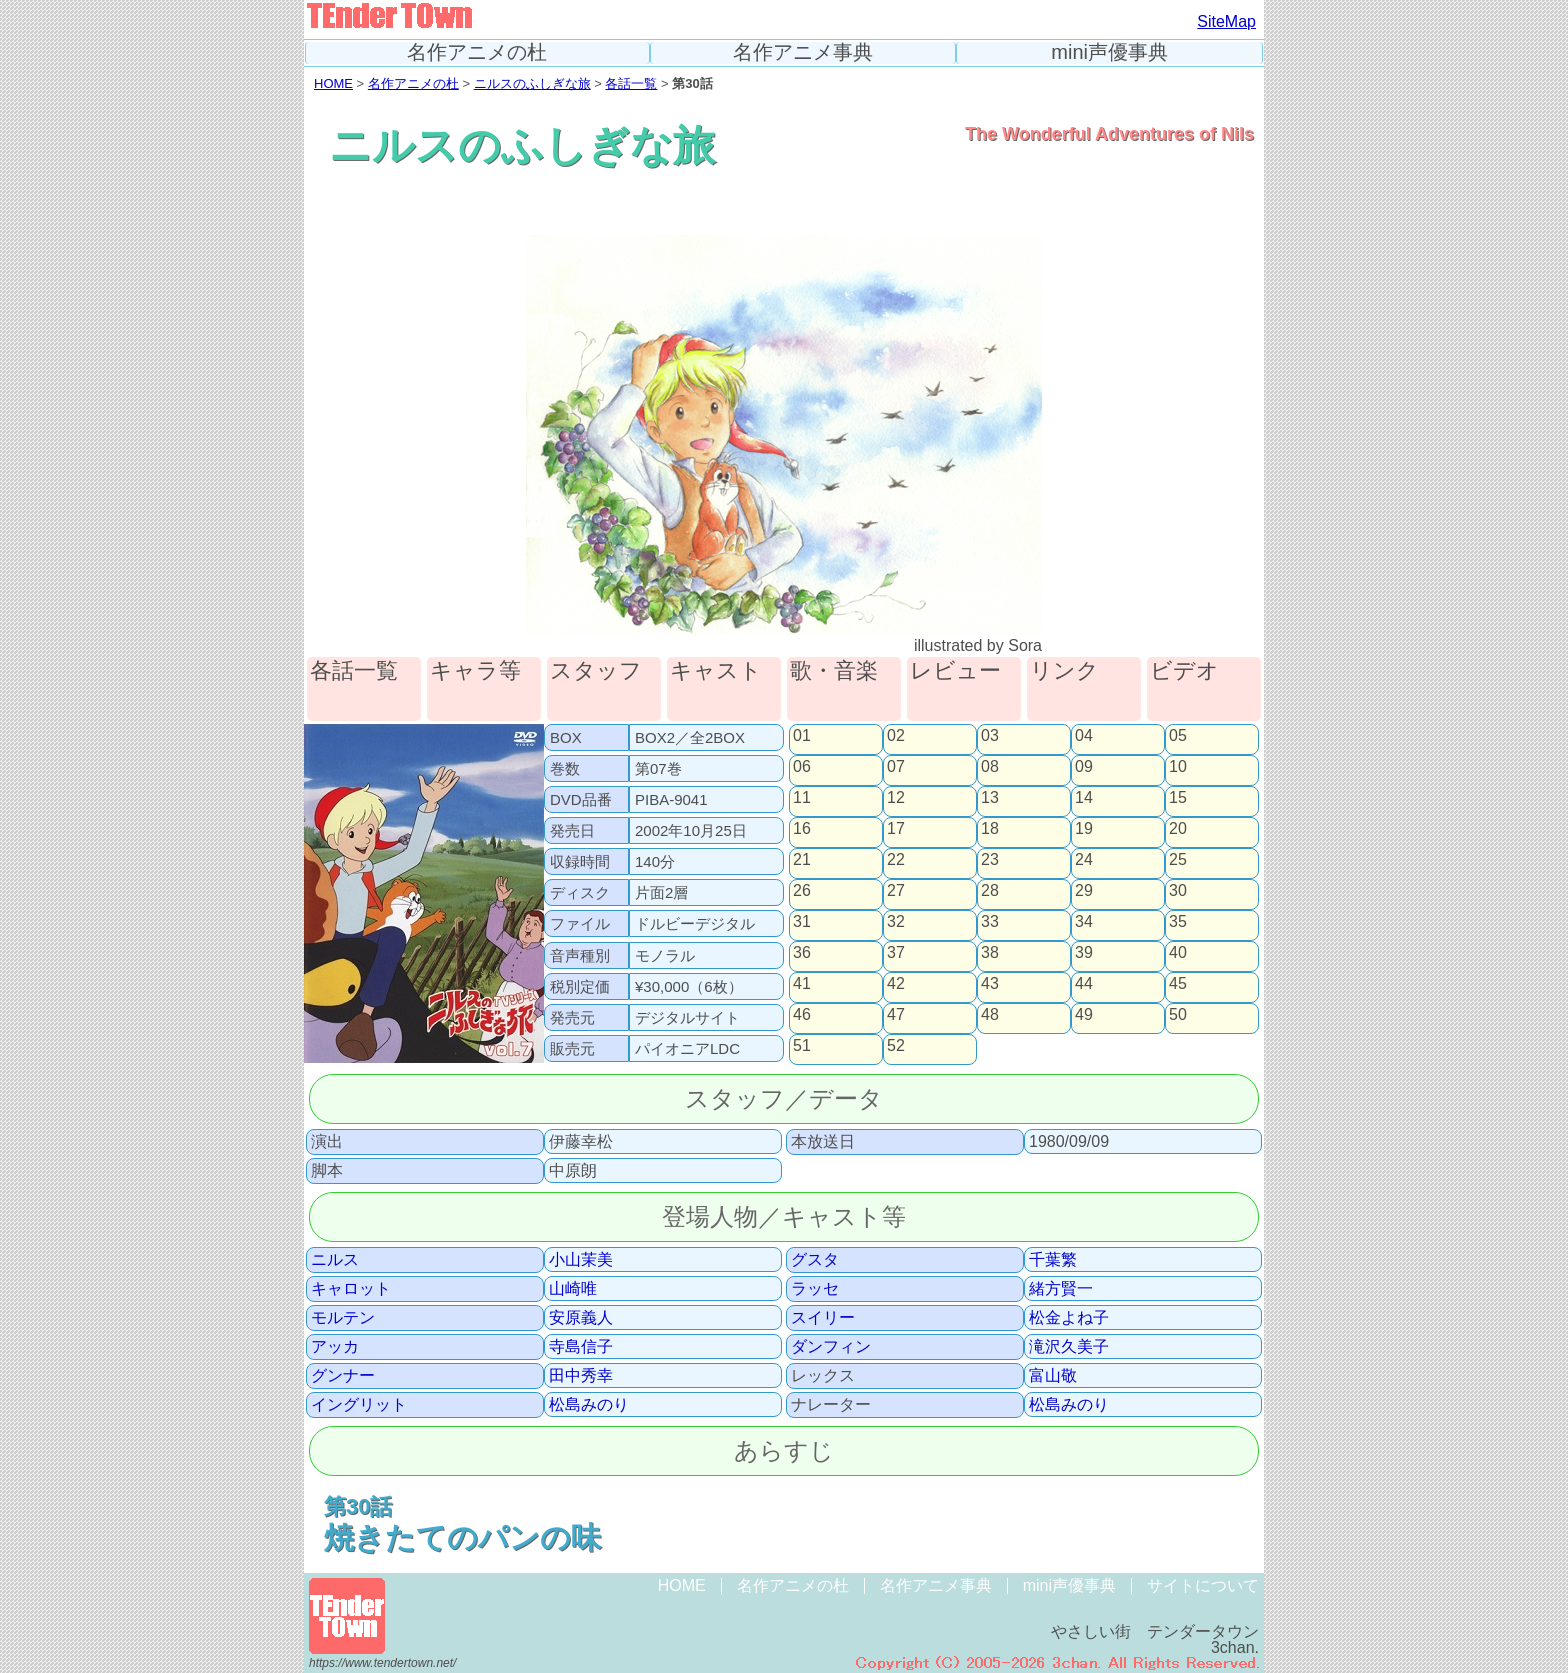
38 (990, 953)
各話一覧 (631, 83)
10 (1178, 767)
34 (1084, 922)
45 (1178, 984)
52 (896, 1046)
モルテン (343, 1318)
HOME (333, 83)
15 (1178, 798)
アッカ (335, 1347)
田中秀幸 (581, 1376)
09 (1084, 767)
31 (802, 922)
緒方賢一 (1061, 1289)
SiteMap (1226, 21)
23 (990, 860)
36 (802, 953)
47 (896, 1015)
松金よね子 (1069, 1318)
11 (802, 798)
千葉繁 (1053, 1260)
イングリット (359, 1405)
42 (896, 984)
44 (1084, 984)
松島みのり (589, 1405)
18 (990, 829)
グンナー (343, 1376)
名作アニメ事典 (803, 52)
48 (990, 1015)
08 (990, 767)
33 (990, 922)
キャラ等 (475, 671)
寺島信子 (581, 1347)
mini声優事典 (1109, 52)
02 (896, 736)
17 (896, 829)
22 (896, 860)
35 (1178, 922)
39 (1084, 953)
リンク (1064, 671)
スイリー (823, 1318)
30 (1178, 891)
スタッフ (596, 671)
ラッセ (815, 1289)
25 (1178, 860)
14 (1084, 798)
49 (1084, 1015)
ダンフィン (831, 1347)
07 (896, 767)
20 (1178, 829)
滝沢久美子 (1069, 1347)
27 (896, 891)
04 (1084, 736)
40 (1178, 953)
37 (896, 953)
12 (896, 798)
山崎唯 (573, 1289)
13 (990, 798)
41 (802, 984)
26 (802, 891)
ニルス (335, 1260)
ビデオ (1184, 671)
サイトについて (1203, 1585)
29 (1084, 891)
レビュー (955, 671)
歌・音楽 (834, 671)
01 (802, 736)
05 (1178, 736)
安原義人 (581, 1318)
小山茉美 (581, 1260)
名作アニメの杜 (477, 52)
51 (802, 1046)
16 (802, 829)
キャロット (351, 1289)
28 (990, 891)
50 (1178, 1015)
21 (802, 860)
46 (802, 1015)
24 (1084, 860)
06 (802, 767)
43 (990, 984)
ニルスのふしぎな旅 (532, 83)
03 (990, 736)
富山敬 (1053, 1376)
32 (896, 922)
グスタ (815, 1260)
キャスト (716, 671)
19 (1084, 829)
